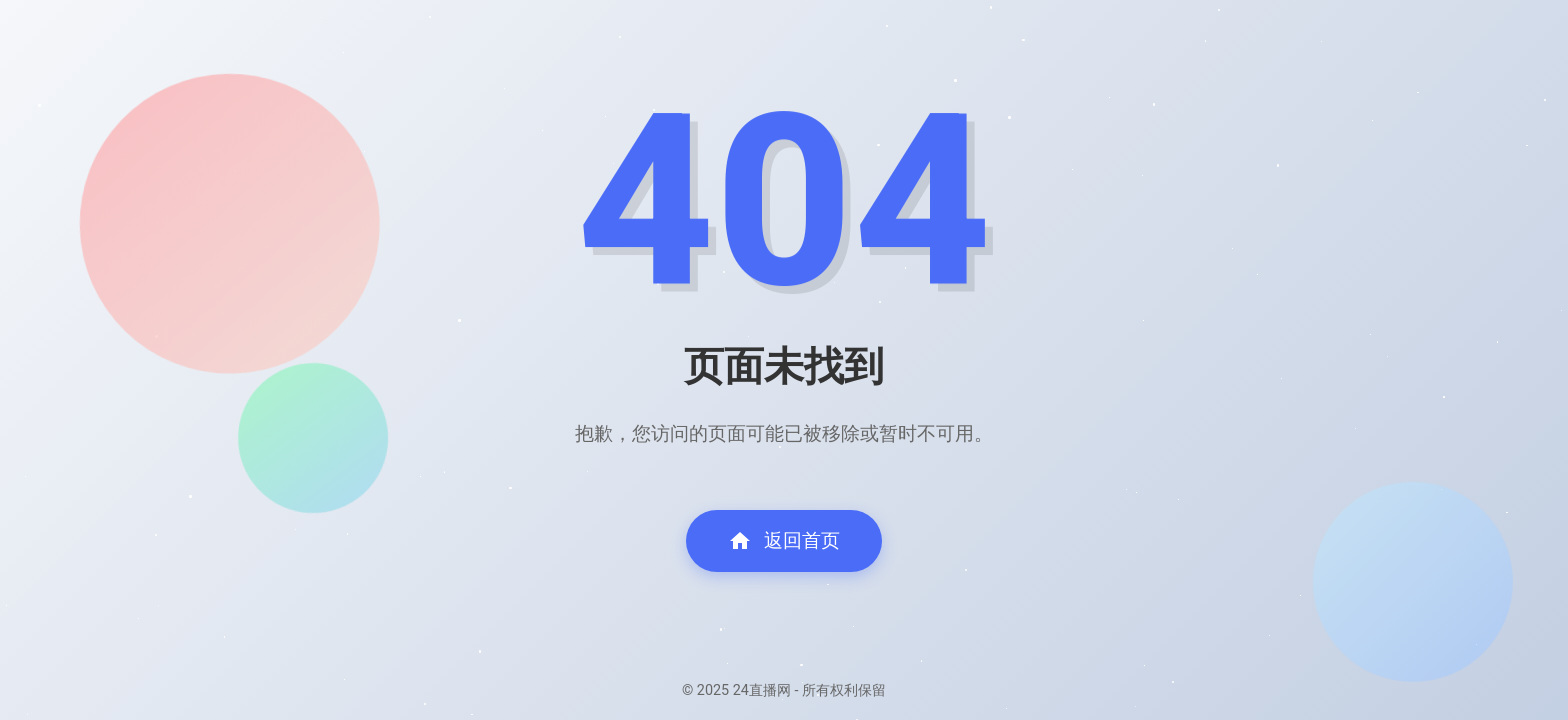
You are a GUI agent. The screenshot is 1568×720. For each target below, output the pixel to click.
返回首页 (784, 541)
